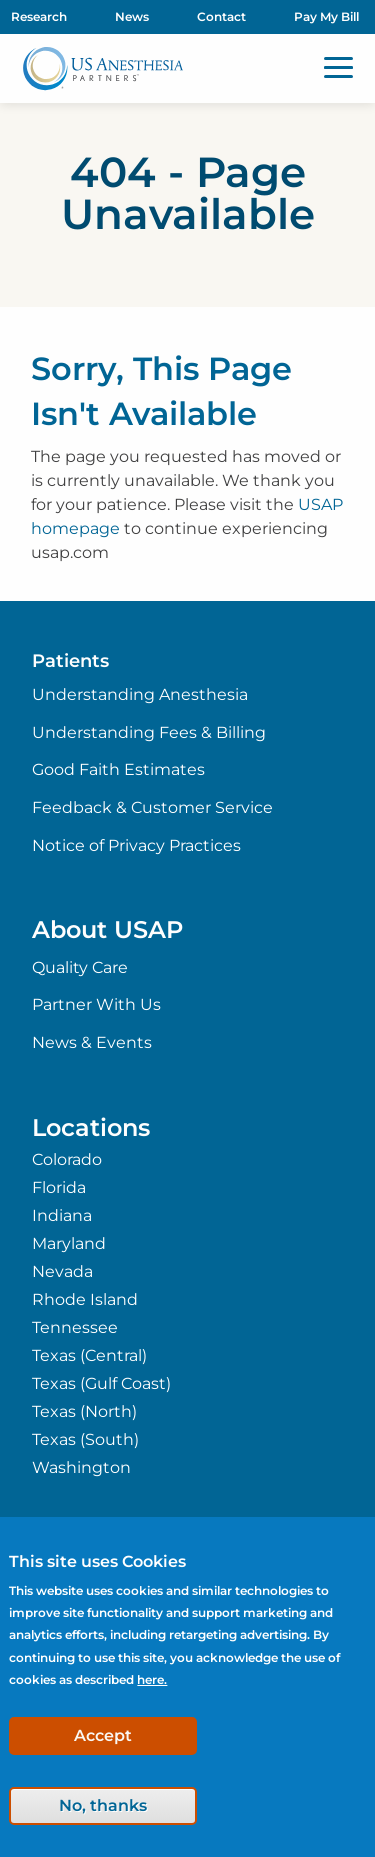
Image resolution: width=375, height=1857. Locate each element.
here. (152, 1679)
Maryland (69, 1244)
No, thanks (103, 1805)
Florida (59, 1188)
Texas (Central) (89, 1356)
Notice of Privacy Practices (136, 845)
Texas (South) (85, 1440)
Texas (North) (84, 1412)
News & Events (92, 1042)
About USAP (107, 929)
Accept (103, 1735)
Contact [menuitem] (221, 16)
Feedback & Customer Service (152, 807)
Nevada (62, 1272)
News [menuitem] (132, 16)
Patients (70, 661)
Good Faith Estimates (118, 769)
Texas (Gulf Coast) (101, 1384)
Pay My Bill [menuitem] (326, 16)
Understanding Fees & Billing (149, 732)
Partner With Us (96, 1004)
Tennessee (75, 1328)
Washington (81, 1468)
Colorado (67, 1160)
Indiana (62, 1216)
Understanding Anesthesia (140, 694)
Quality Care (80, 967)
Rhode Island (85, 1300)
